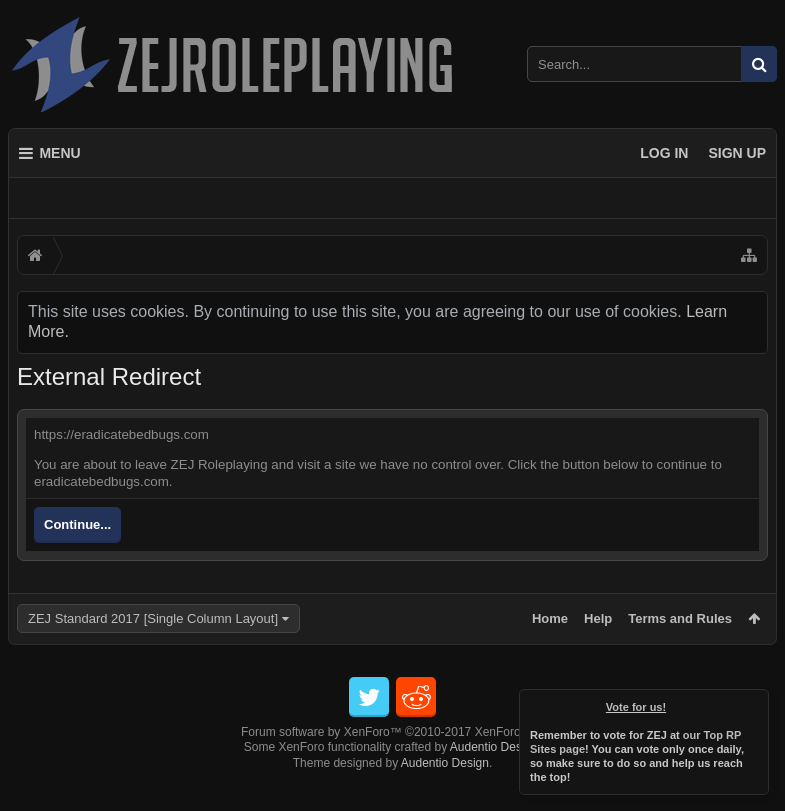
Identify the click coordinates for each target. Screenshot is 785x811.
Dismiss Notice (755, 703)
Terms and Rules (680, 618)
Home (550, 618)
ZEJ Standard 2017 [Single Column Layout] (153, 618)
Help (598, 618)
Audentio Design (494, 779)
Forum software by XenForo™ (392, 764)
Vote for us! (636, 707)
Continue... (77, 524)
